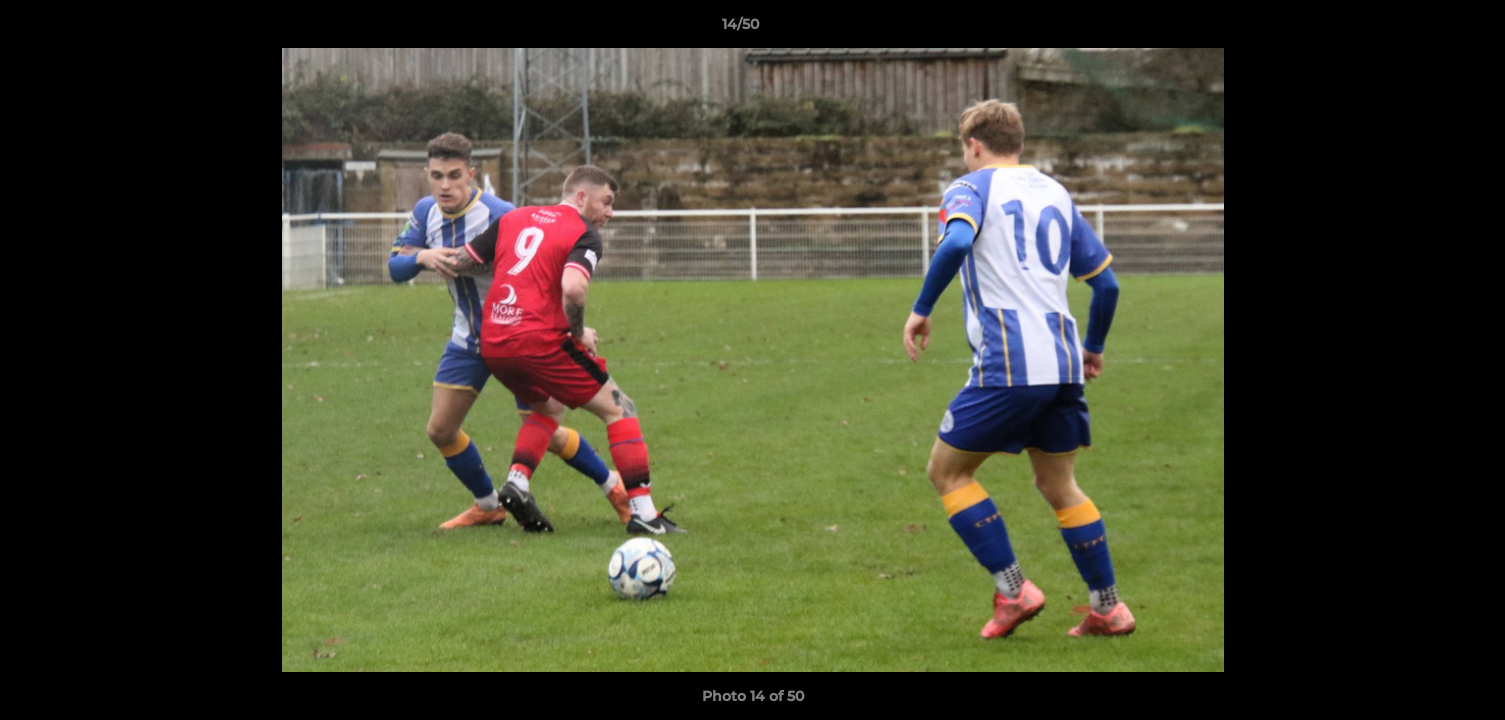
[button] (1421, 29)
